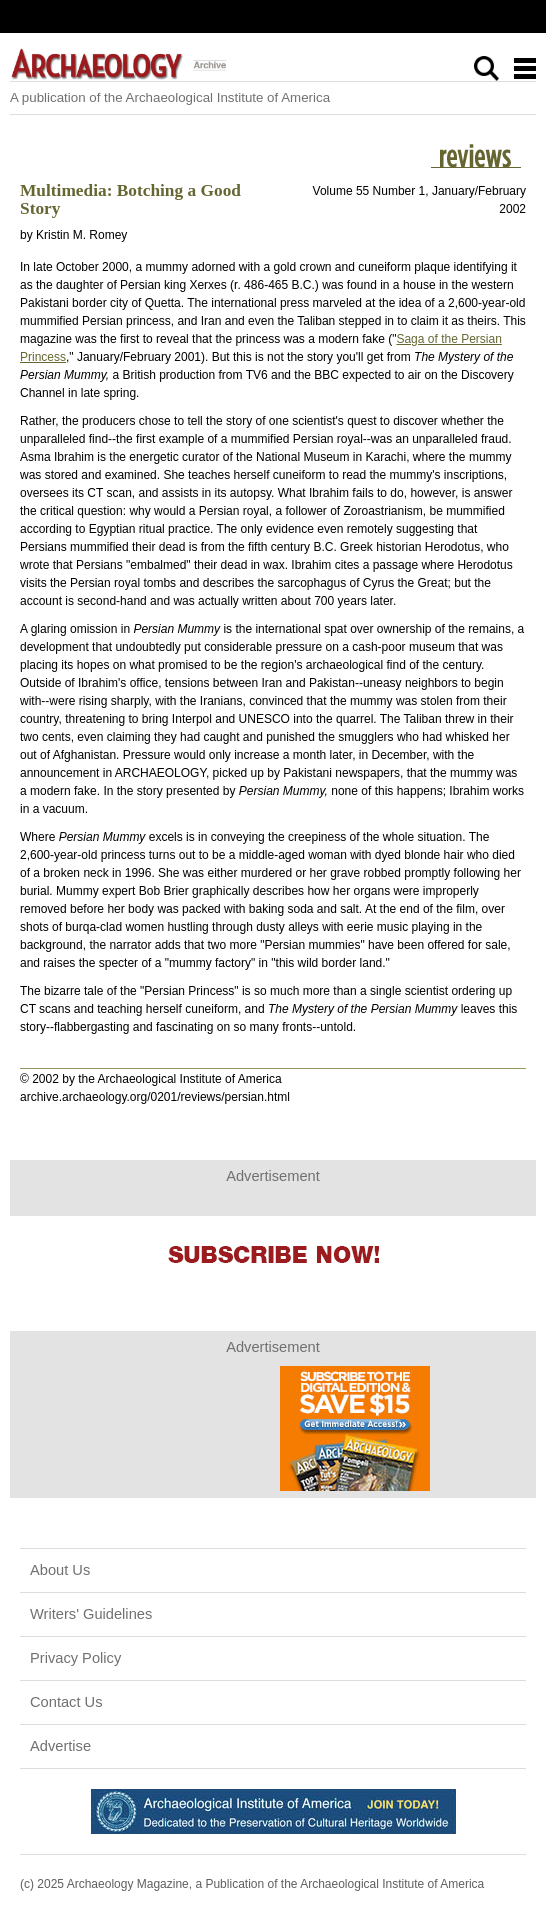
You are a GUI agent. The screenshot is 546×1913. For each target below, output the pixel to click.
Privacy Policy (75, 1658)
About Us (60, 1570)
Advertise (60, 1746)
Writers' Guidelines (91, 1614)
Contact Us (66, 1702)
